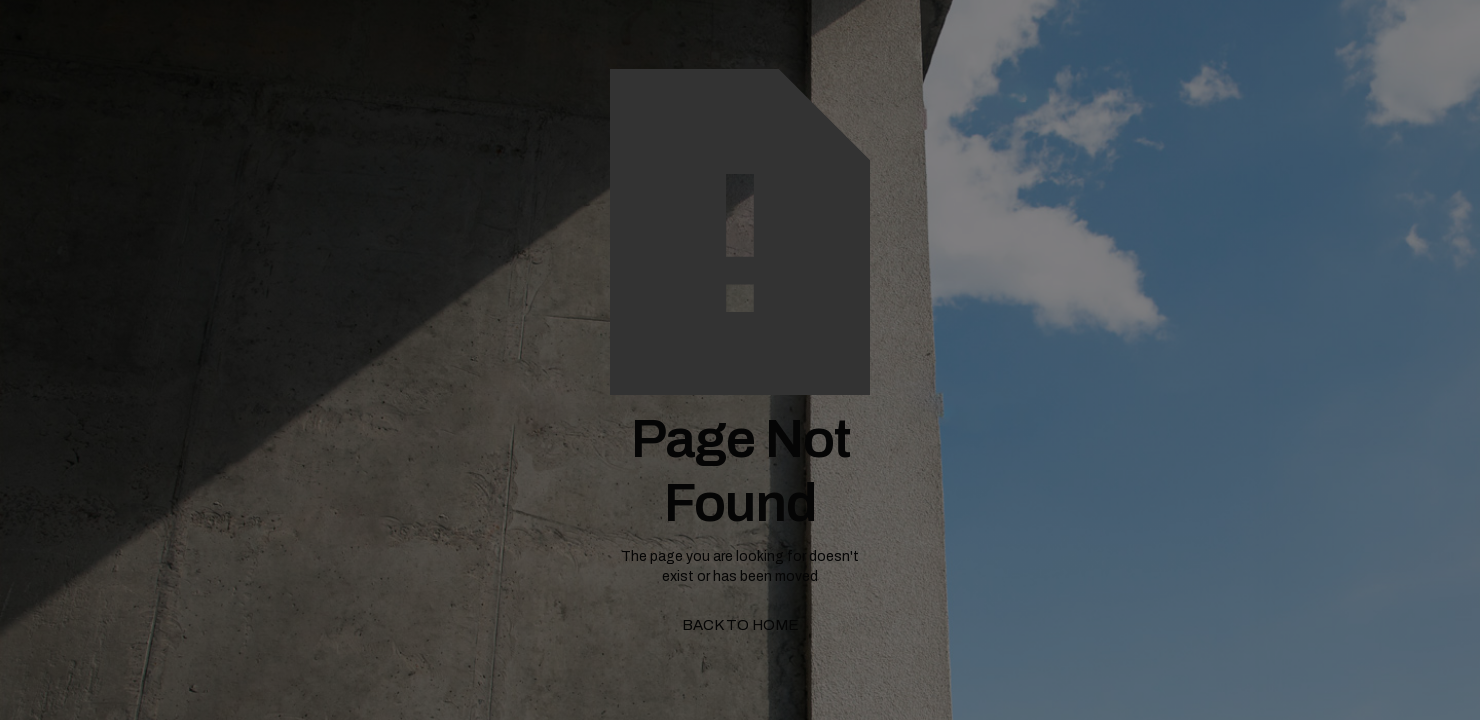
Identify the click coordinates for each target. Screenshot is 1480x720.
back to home (740, 625)
